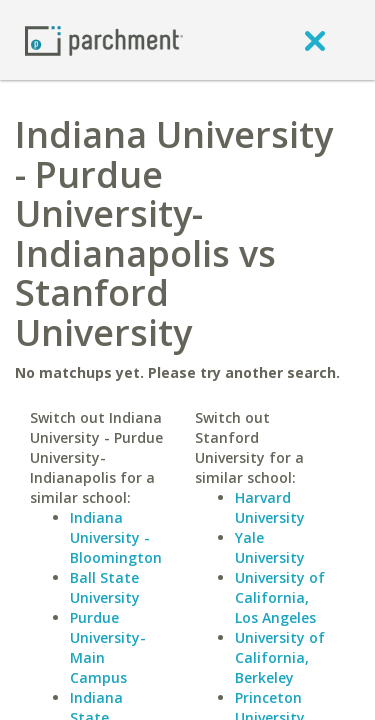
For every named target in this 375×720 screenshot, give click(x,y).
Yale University (270, 547)
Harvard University (270, 507)
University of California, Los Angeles (280, 597)
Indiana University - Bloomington (116, 537)
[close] (315, 40)
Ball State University (105, 587)
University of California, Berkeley (280, 657)
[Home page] (104, 39)
